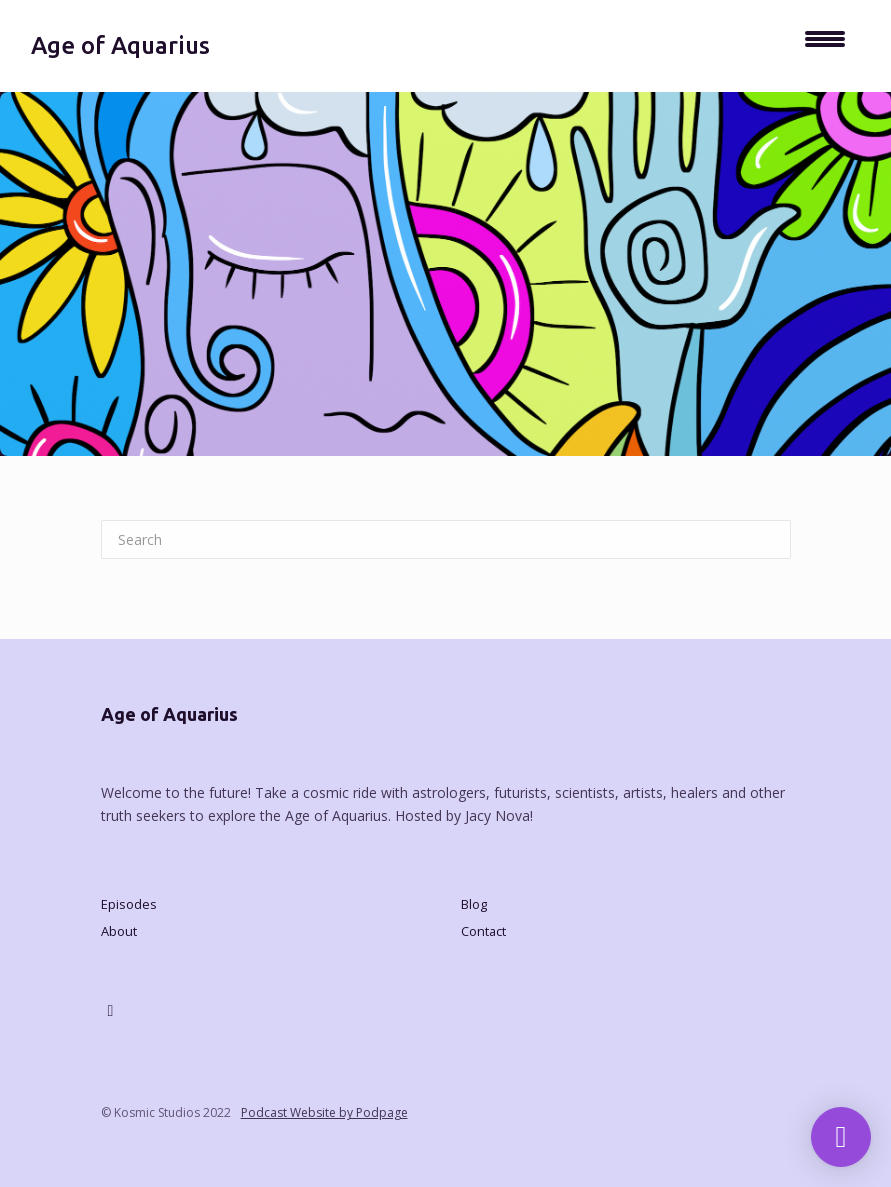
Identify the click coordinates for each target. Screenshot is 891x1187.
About (119, 931)
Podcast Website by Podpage (324, 1112)
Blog (474, 904)
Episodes (129, 904)
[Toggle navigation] (825, 46)
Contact (483, 931)
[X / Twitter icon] (111, 1010)
